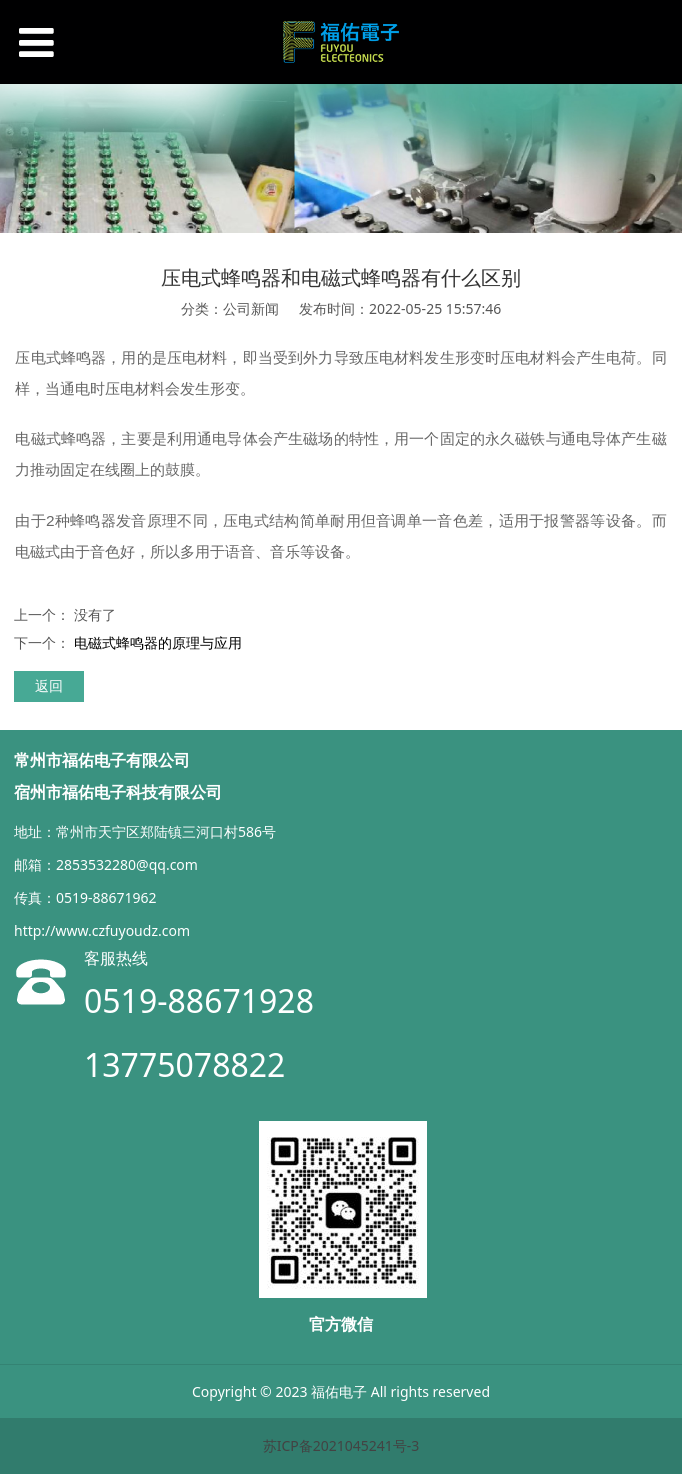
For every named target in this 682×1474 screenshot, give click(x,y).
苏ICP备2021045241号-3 (341, 1445)
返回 (49, 685)
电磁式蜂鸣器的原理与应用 (158, 642)
